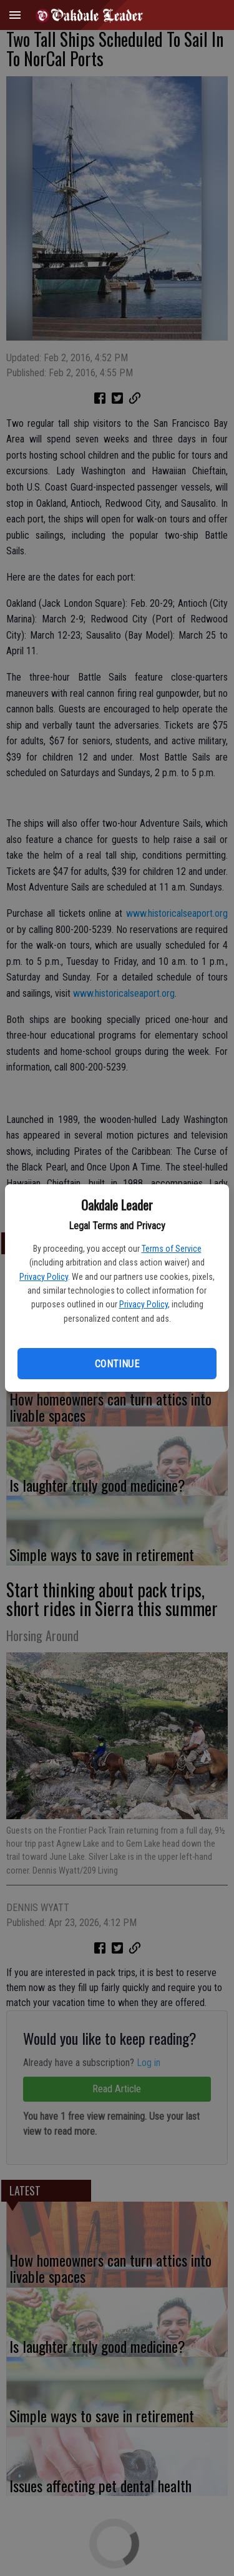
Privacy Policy (43, 1277)
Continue (117, 1364)
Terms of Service (172, 1249)
